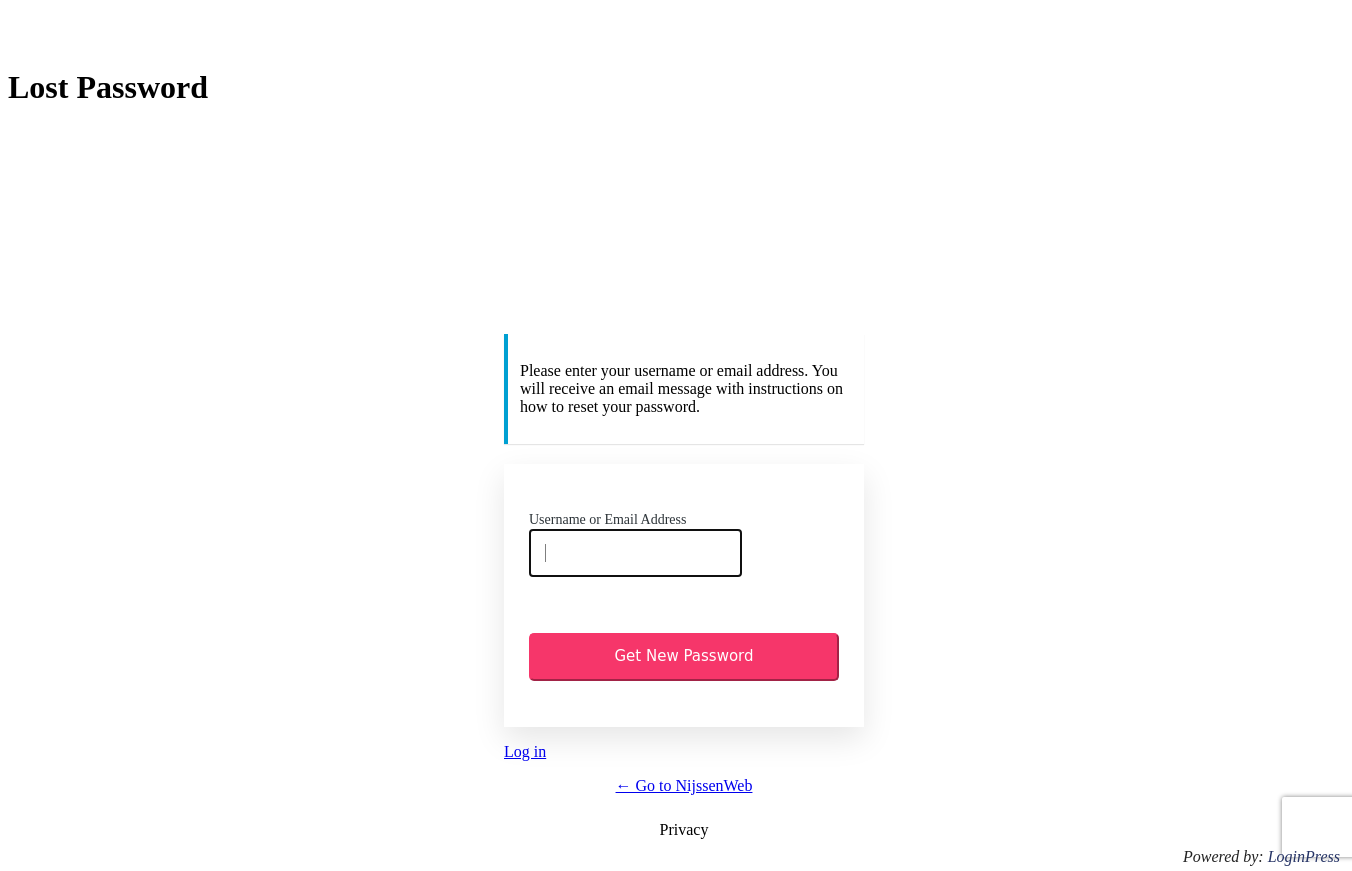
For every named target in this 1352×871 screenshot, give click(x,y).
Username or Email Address (607, 519)
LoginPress (1304, 856)
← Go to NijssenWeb (684, 785)
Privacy (684, 829)
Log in (525, 751)
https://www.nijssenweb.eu (687, 234)
